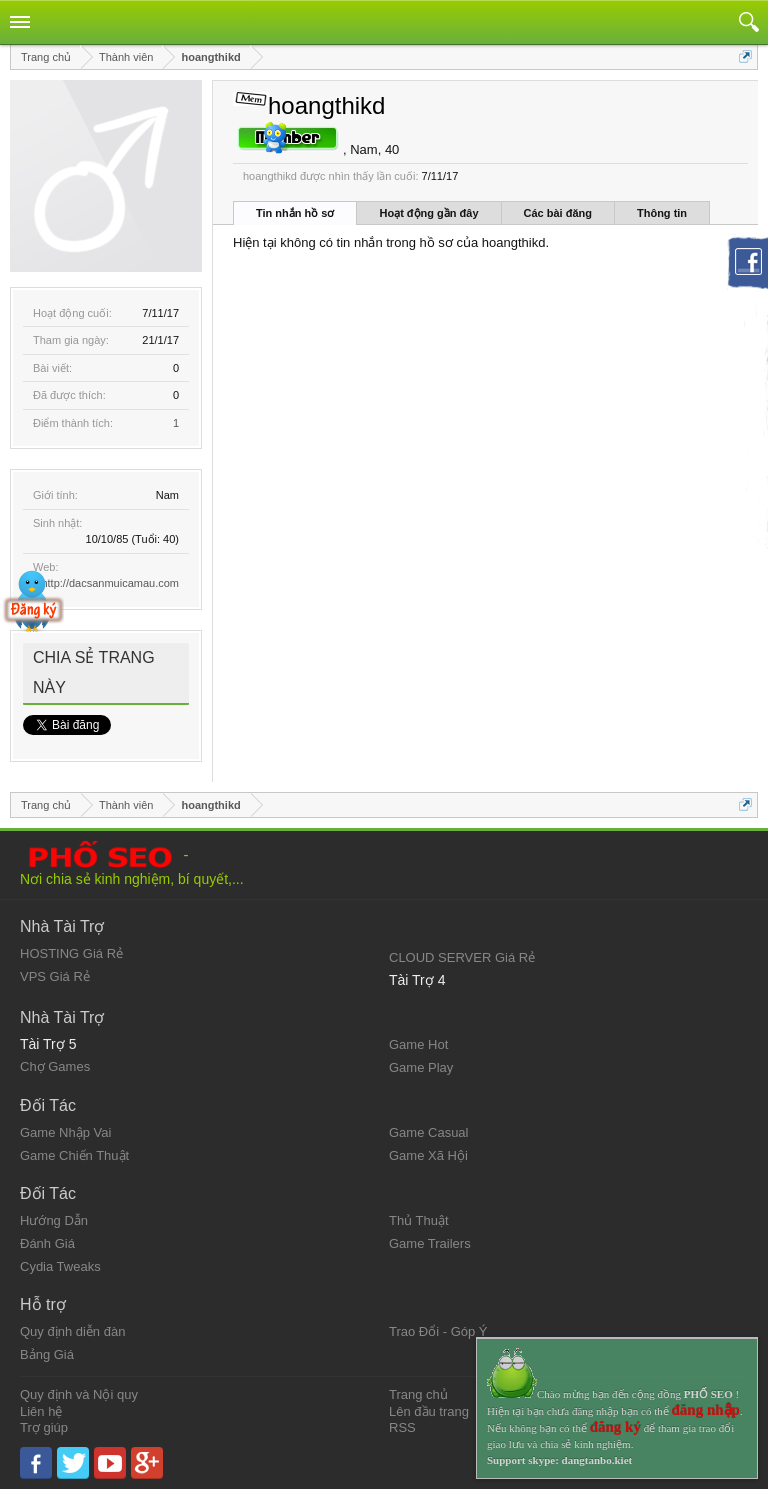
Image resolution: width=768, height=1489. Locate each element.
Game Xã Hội (428, 1155)
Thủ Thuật (419, 1220)
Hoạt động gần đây (428, 213)
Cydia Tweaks (60, 1266)
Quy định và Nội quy (79, 1394)
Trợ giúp (44, 1427)
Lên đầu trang (429, 1411)
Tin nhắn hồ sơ (295, 213)
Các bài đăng (558, 213)
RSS (402, 1427)
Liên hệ (41, 1411)
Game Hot (418, 1044)
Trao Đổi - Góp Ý (438, 1331)
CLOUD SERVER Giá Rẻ (462, 957)
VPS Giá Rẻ (55, 976)
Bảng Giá (47, 1354)
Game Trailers (430, 1243)
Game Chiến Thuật (74, 1155)
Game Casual (428, 1132)
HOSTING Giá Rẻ (71, 953)
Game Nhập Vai (65, 1132)
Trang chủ (418, 1394)
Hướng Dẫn (54, 1220)
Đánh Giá (47, 1243)
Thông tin (662, 213)
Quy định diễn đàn (72, 1331)
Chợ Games (55, 1066)
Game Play (421, 1067)
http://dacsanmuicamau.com (110, 583)
